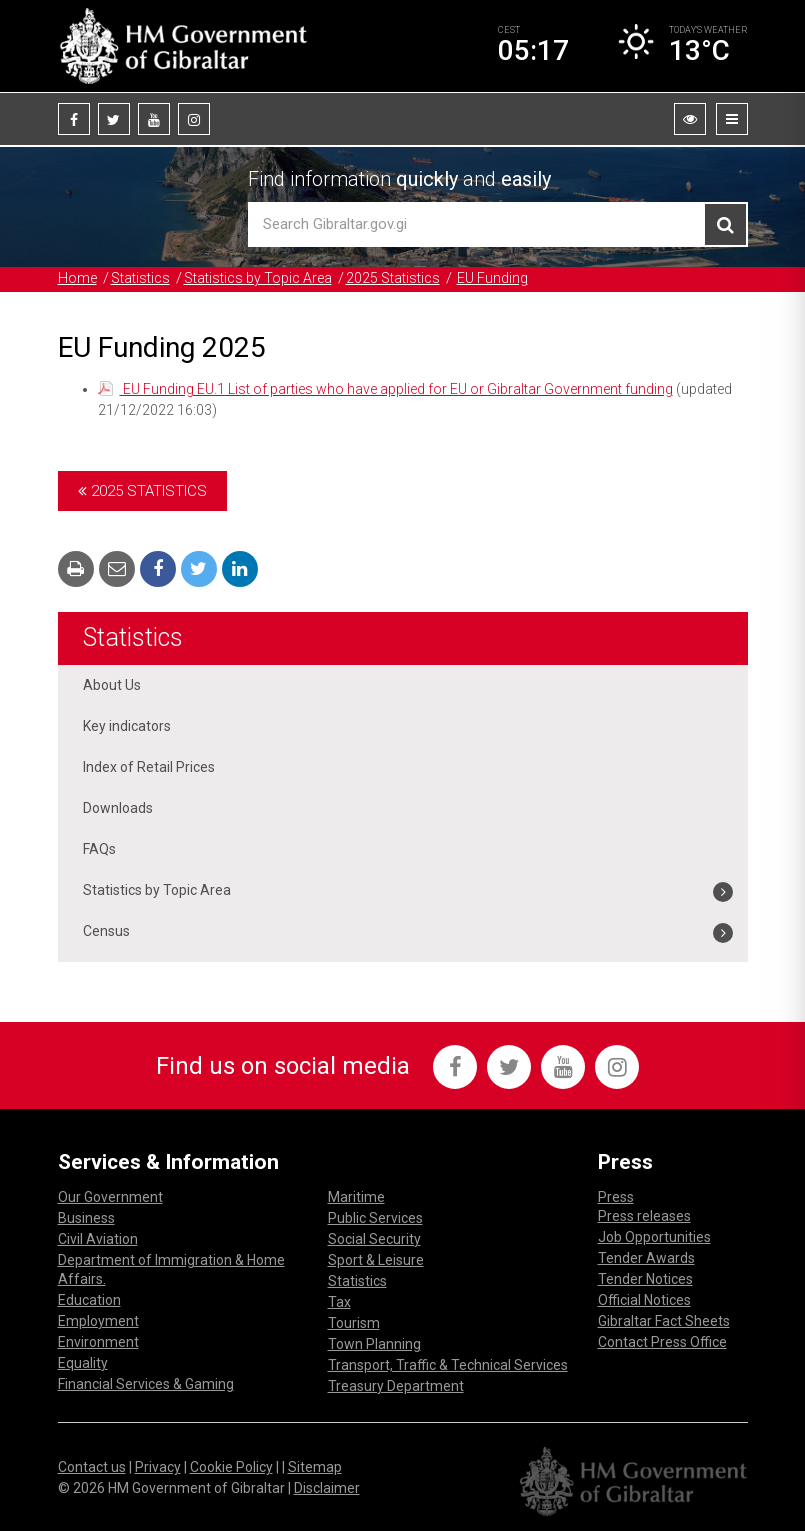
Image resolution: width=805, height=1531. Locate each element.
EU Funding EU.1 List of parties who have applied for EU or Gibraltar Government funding (396, 389)
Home (77, 278)
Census (106, 931)
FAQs (99, 849)
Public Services (375, 1218)
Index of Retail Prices (149, 767)
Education (89, 1300)
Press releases (644, 1216)
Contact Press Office (662, 1342)
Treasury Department (396, 1386)
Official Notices (644, 1300)
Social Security (374, 1239)
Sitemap (315, 1467)
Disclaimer (327, 1488)
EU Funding (492, 278)
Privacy (158, 1467)
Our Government (110, 1197)
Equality (83, 1363)
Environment (98, 1342)
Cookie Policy (231, 1467)
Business (86, 1218)
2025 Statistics (393, 278)
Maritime (356, 1197)
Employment (98, 1321)
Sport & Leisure (376, 1260)
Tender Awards (646, 1258)
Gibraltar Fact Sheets (664, 1321)
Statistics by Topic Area (258, 278)
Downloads (118, 808)
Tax (339, 1302)
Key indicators (127, 726)
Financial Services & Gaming (146, 1384)
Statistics (140, 278)
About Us (112, 685)
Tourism (354, 1323)
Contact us (92, 1467)
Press (616, 1197)
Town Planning (374, 1344)
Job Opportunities (654, 1237)
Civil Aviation (98, 1239)
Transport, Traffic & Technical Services (448, 1365)
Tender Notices (645, 1279)
